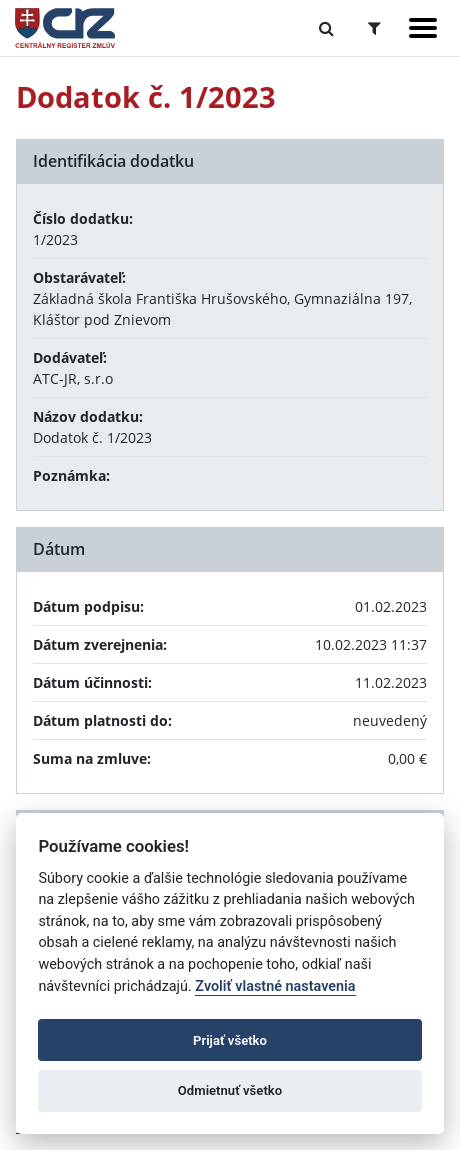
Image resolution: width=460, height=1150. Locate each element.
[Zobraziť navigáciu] (423, 28)
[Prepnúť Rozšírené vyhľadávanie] (374, 28)
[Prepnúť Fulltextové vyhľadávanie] (326, 28)
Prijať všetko (230, 1040)
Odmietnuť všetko (230, 1090)
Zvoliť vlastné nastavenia (275, 986)
